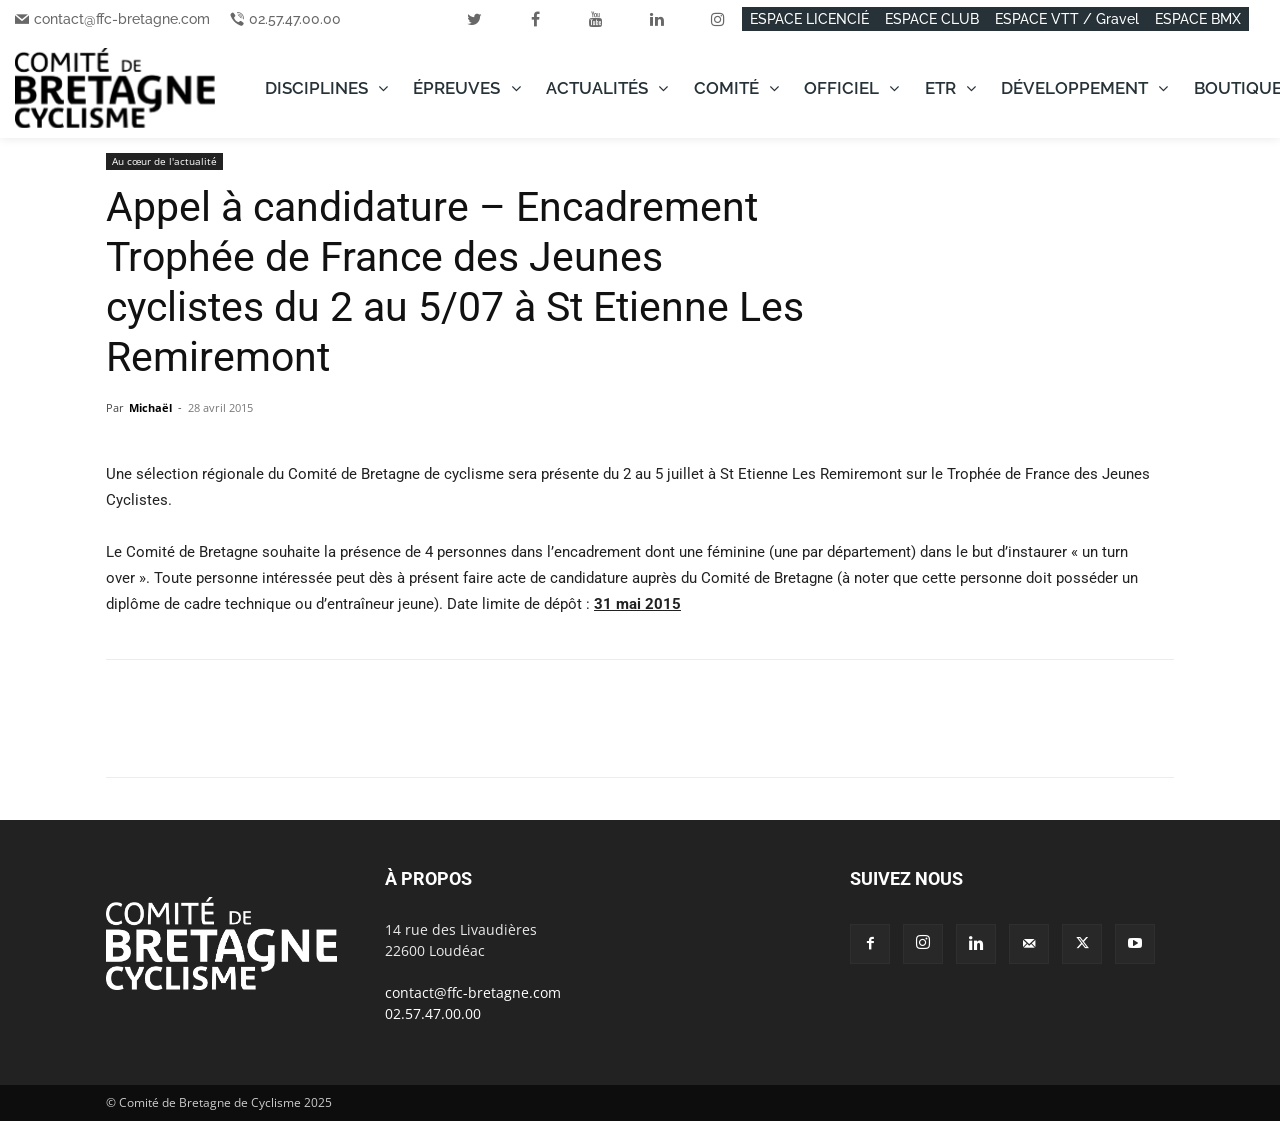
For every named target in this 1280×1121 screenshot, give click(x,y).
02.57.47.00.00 (295, 19)
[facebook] (535, 19)
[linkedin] (657, 19)
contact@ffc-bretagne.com (122, 19)
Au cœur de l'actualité (164, 161)
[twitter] (474, 19)
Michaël (150, 407)
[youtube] (596, 19)
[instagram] (718, 19)
